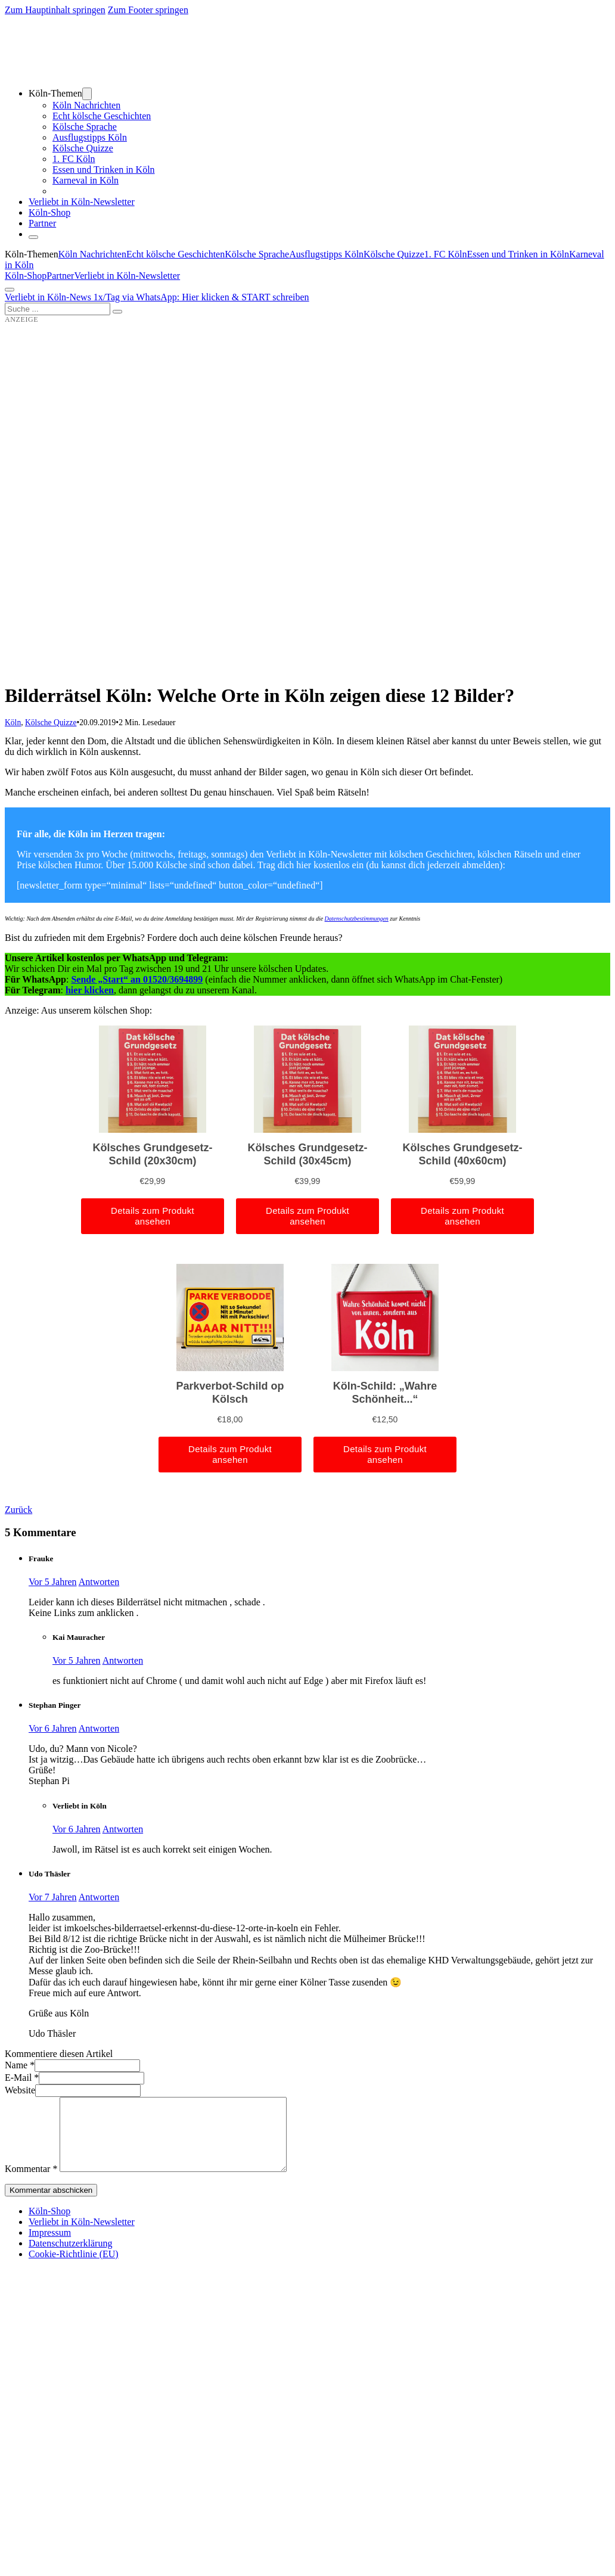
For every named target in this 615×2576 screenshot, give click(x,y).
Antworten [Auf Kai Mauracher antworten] (122, 1660)
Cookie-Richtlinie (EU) (74, 2268)
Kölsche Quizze (82, 148)
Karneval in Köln (85, 180)
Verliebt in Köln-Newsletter (82, 202)
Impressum (50, 2247)
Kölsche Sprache (84, 127)
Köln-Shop (25, 276)
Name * (20, 2065)
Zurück (18, 1510)
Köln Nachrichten (86, 105)
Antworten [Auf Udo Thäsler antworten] (99, 1897)
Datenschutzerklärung (70, 2257)
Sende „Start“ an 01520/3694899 (137, 979)
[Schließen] (33, 237)
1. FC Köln (73, 159)
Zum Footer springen (148, 10)
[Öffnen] (9, 289)
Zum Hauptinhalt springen (55, 10)
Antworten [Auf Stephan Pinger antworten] (99, 1728)
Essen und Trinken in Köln (103, 169)
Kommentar (31, 2183)
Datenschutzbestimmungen (357, 918)
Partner (42, 223)
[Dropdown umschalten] (87, 94)
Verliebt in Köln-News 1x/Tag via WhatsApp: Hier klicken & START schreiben (157, 297)
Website (20, 2090)
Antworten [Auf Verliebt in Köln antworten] (122, 1829)
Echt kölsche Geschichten (101, 116)
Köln (13, 722)
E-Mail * (22, 2077)
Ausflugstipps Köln (89, 137)
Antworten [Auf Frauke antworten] (99, 1582)
